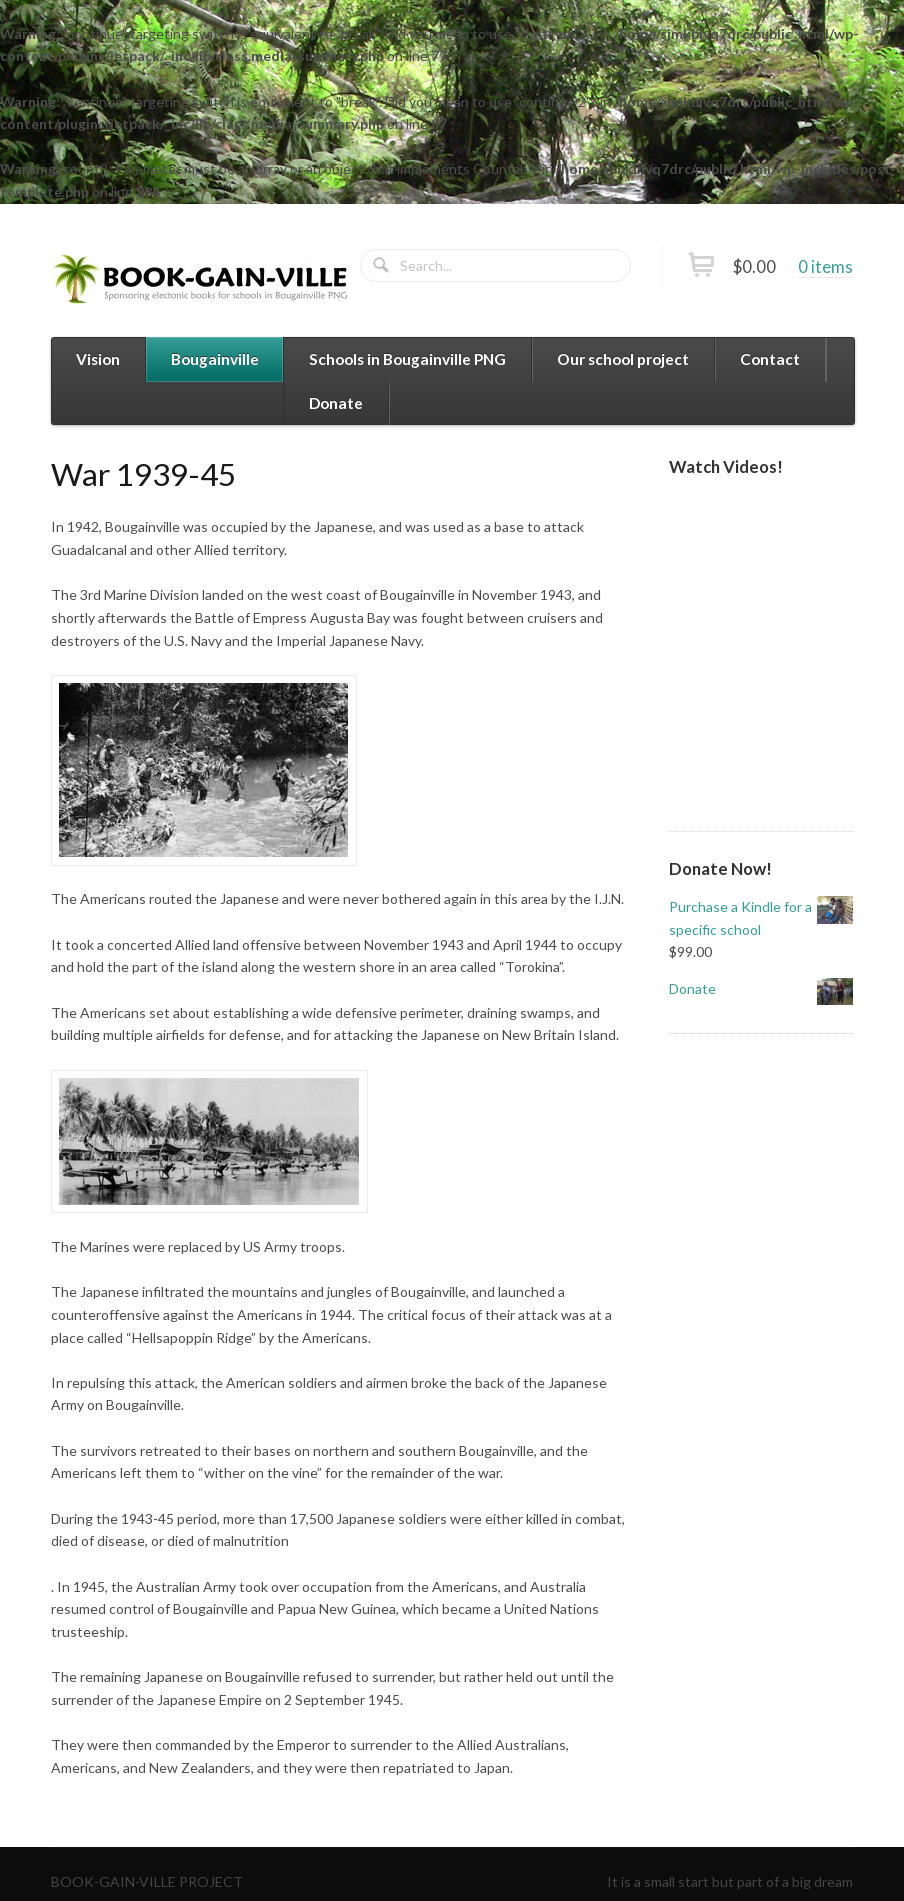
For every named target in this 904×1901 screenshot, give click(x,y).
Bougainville (215, 359)
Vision (98, 359)
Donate (336, 403)
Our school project (623, 359)
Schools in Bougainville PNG (407, 359)
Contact (770, 359)
